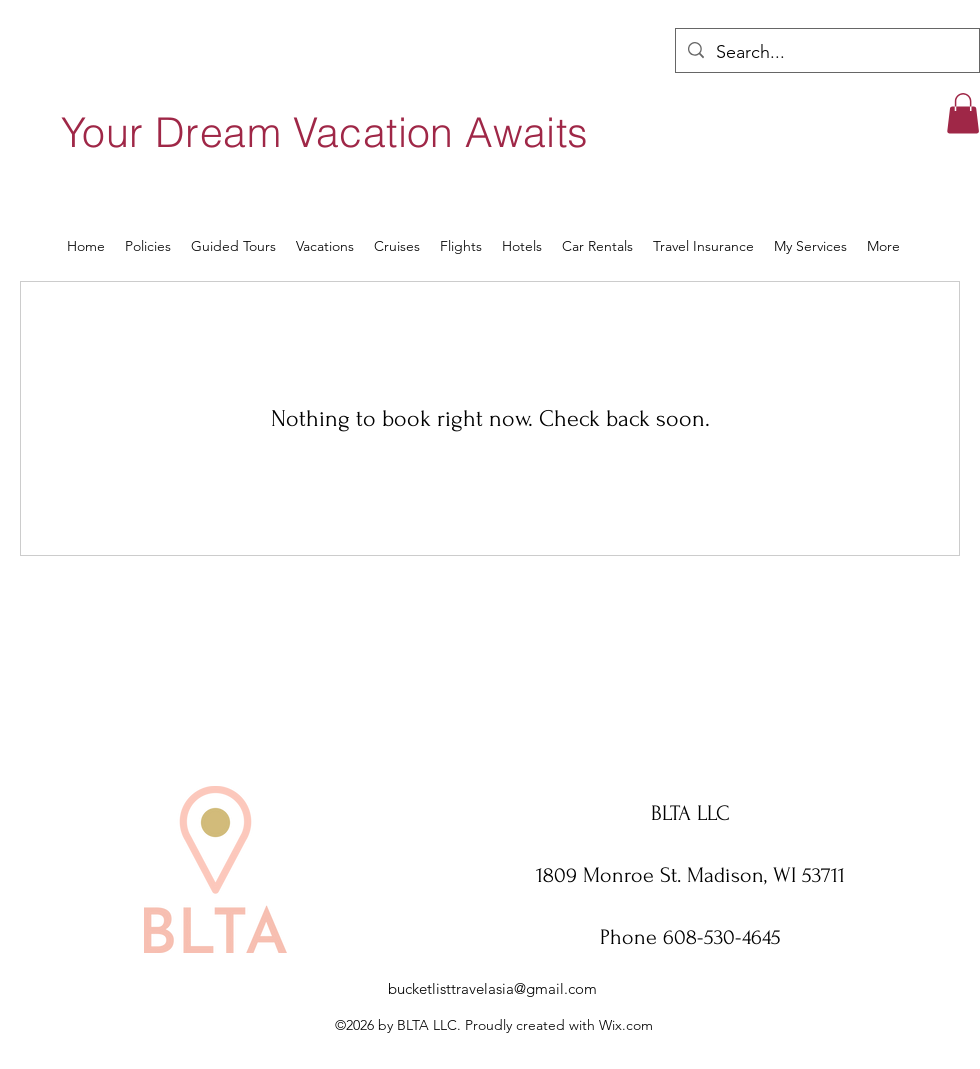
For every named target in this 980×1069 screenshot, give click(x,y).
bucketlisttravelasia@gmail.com (492, 988)
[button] (963, 113)
